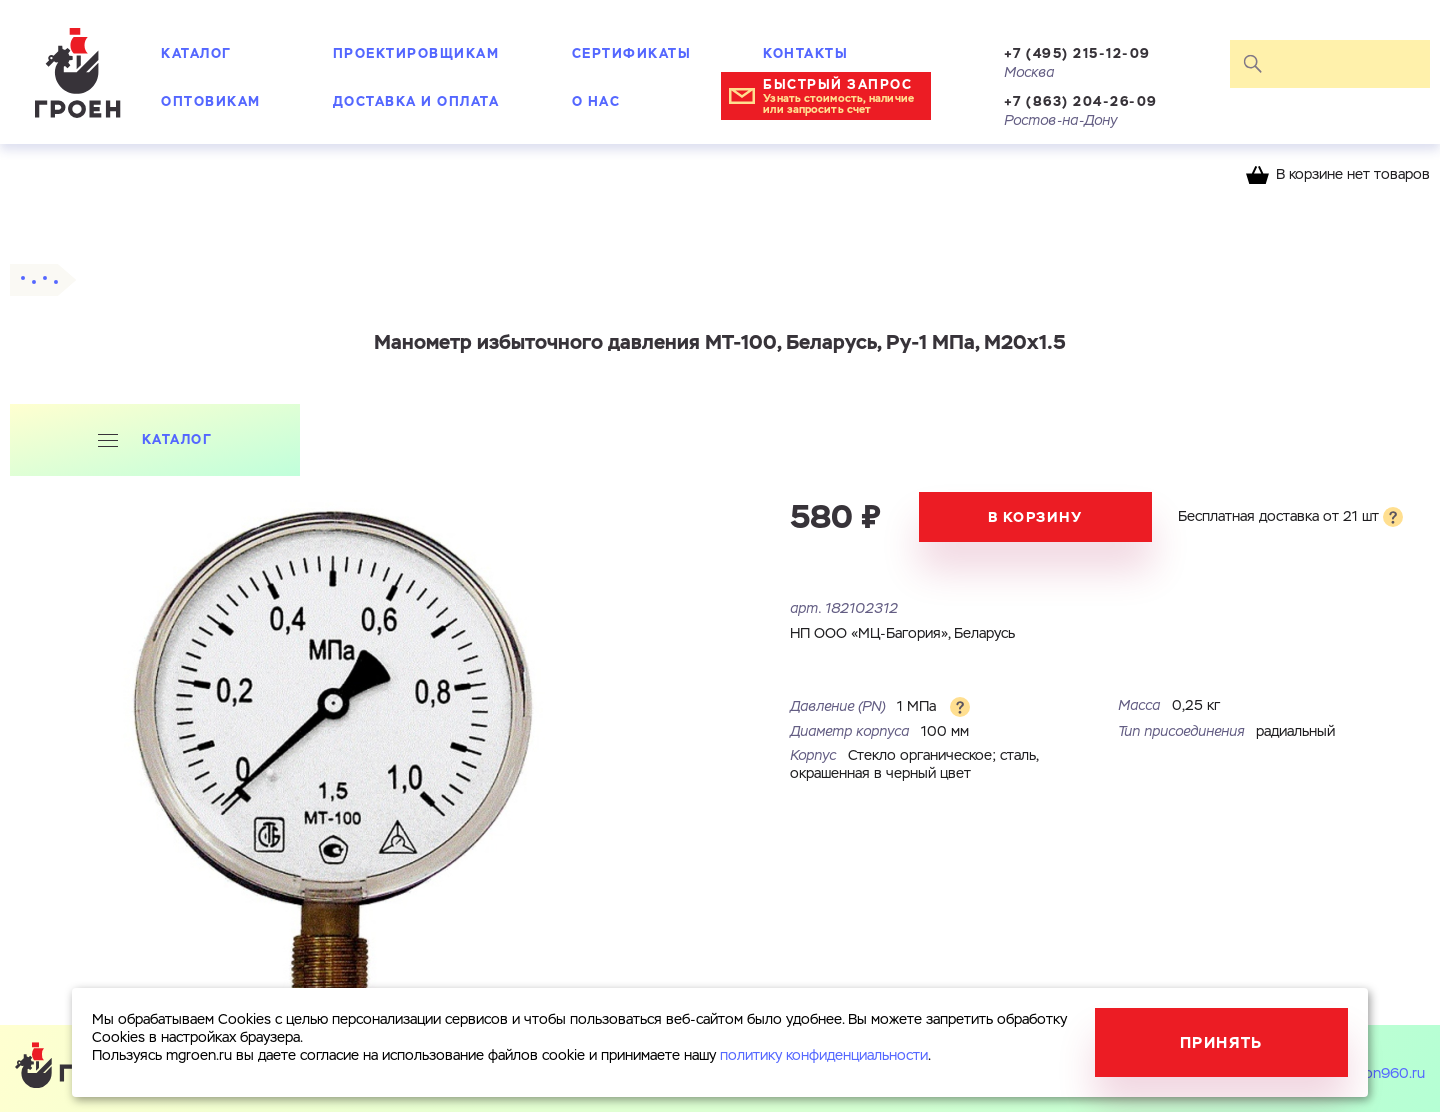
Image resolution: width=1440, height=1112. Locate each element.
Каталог (196, 53)
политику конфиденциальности (824, 1056)
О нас (596, 101)
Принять (1221, 1042)
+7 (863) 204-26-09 (1081, 101)
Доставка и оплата (416, 101)
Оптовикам (211, 101)
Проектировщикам (416, 53)
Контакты (805, 53)
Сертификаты (632, 53)
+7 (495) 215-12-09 (1077, 53)
